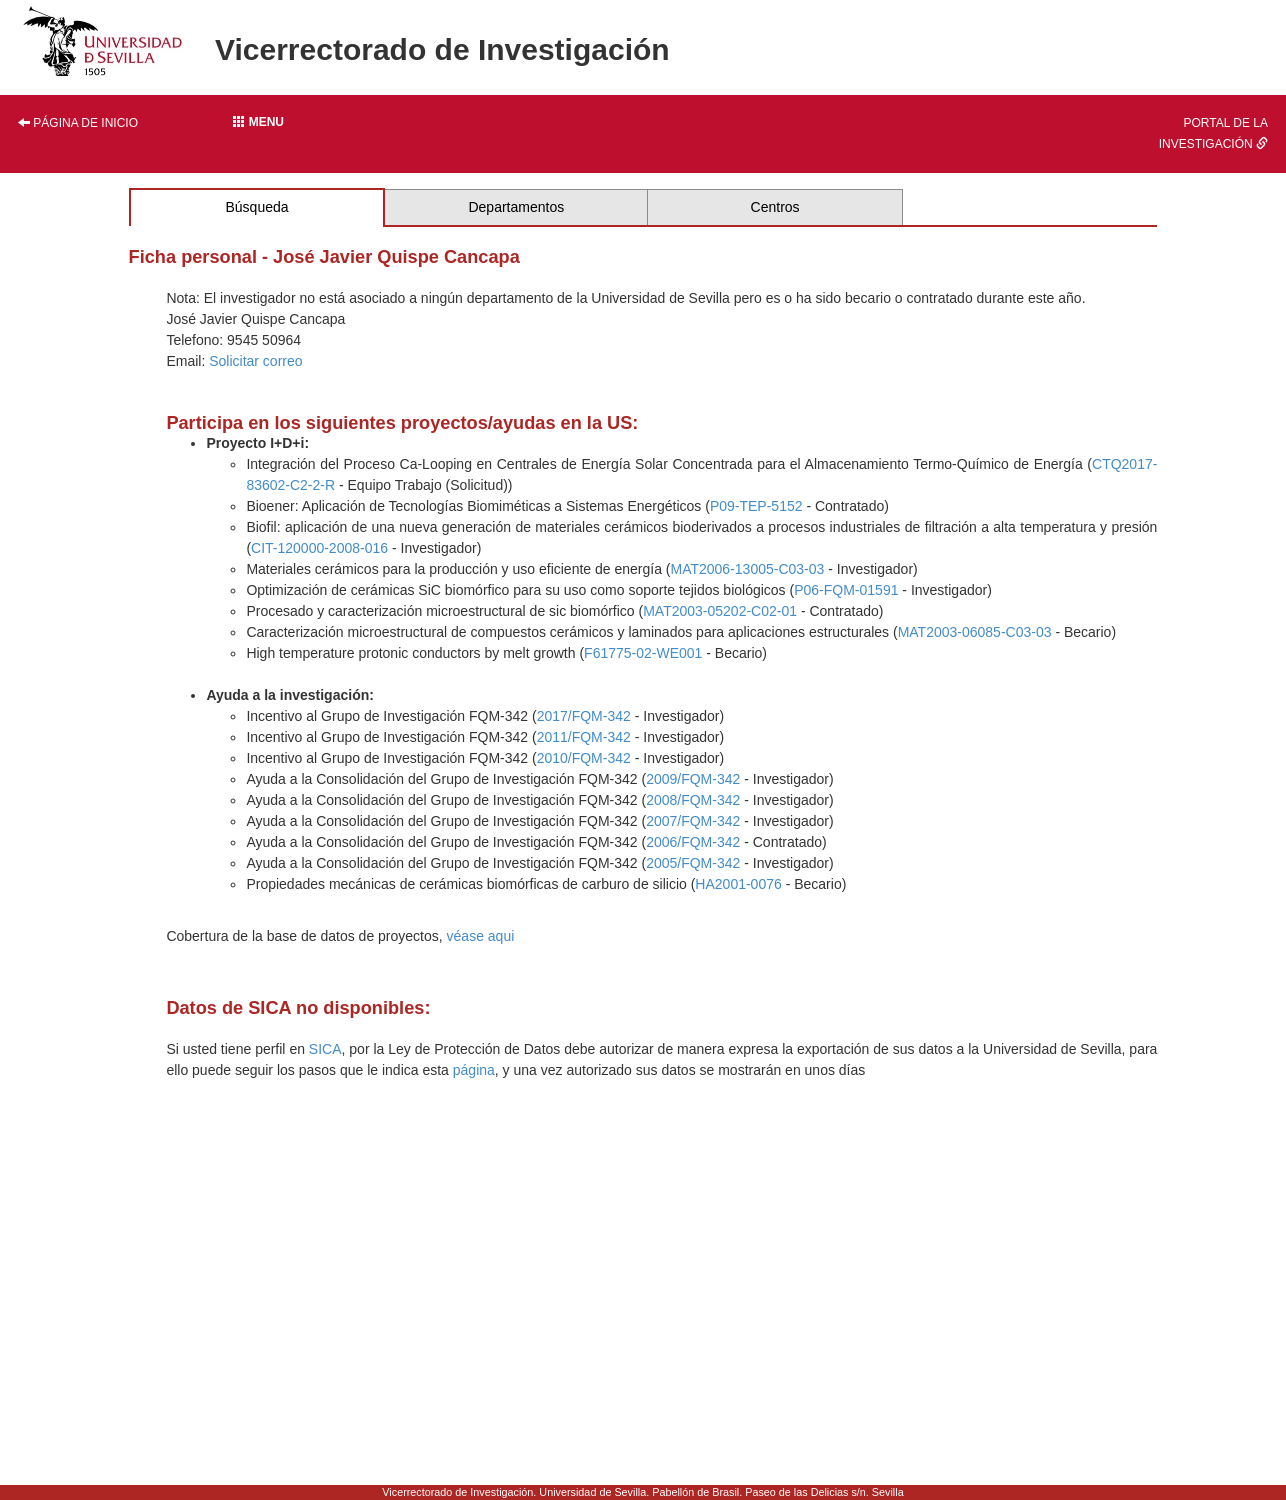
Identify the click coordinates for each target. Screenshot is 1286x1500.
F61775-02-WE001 (643, 653)
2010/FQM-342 (584, 758)
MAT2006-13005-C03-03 (747, 569)
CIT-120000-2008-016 (319, 548)
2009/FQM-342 (693, 779)
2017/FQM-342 (584, 716)
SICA (325, 1049)
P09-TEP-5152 (756, 506)
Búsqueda (256, 207)
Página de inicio (78, 123)
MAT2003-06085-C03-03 (975, 632)
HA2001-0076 (738, 884)
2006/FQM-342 (693, 842)
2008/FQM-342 (693, 800)
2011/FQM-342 (584, 737)
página (474, 1070)
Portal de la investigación (1213, 133)
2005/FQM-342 (693, 863)
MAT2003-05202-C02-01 (720, 611)
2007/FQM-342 (693, 821)
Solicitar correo (255, 361)
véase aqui (481, 936)
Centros (775, 207)
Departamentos (516, 207)
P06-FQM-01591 (846, 590)
